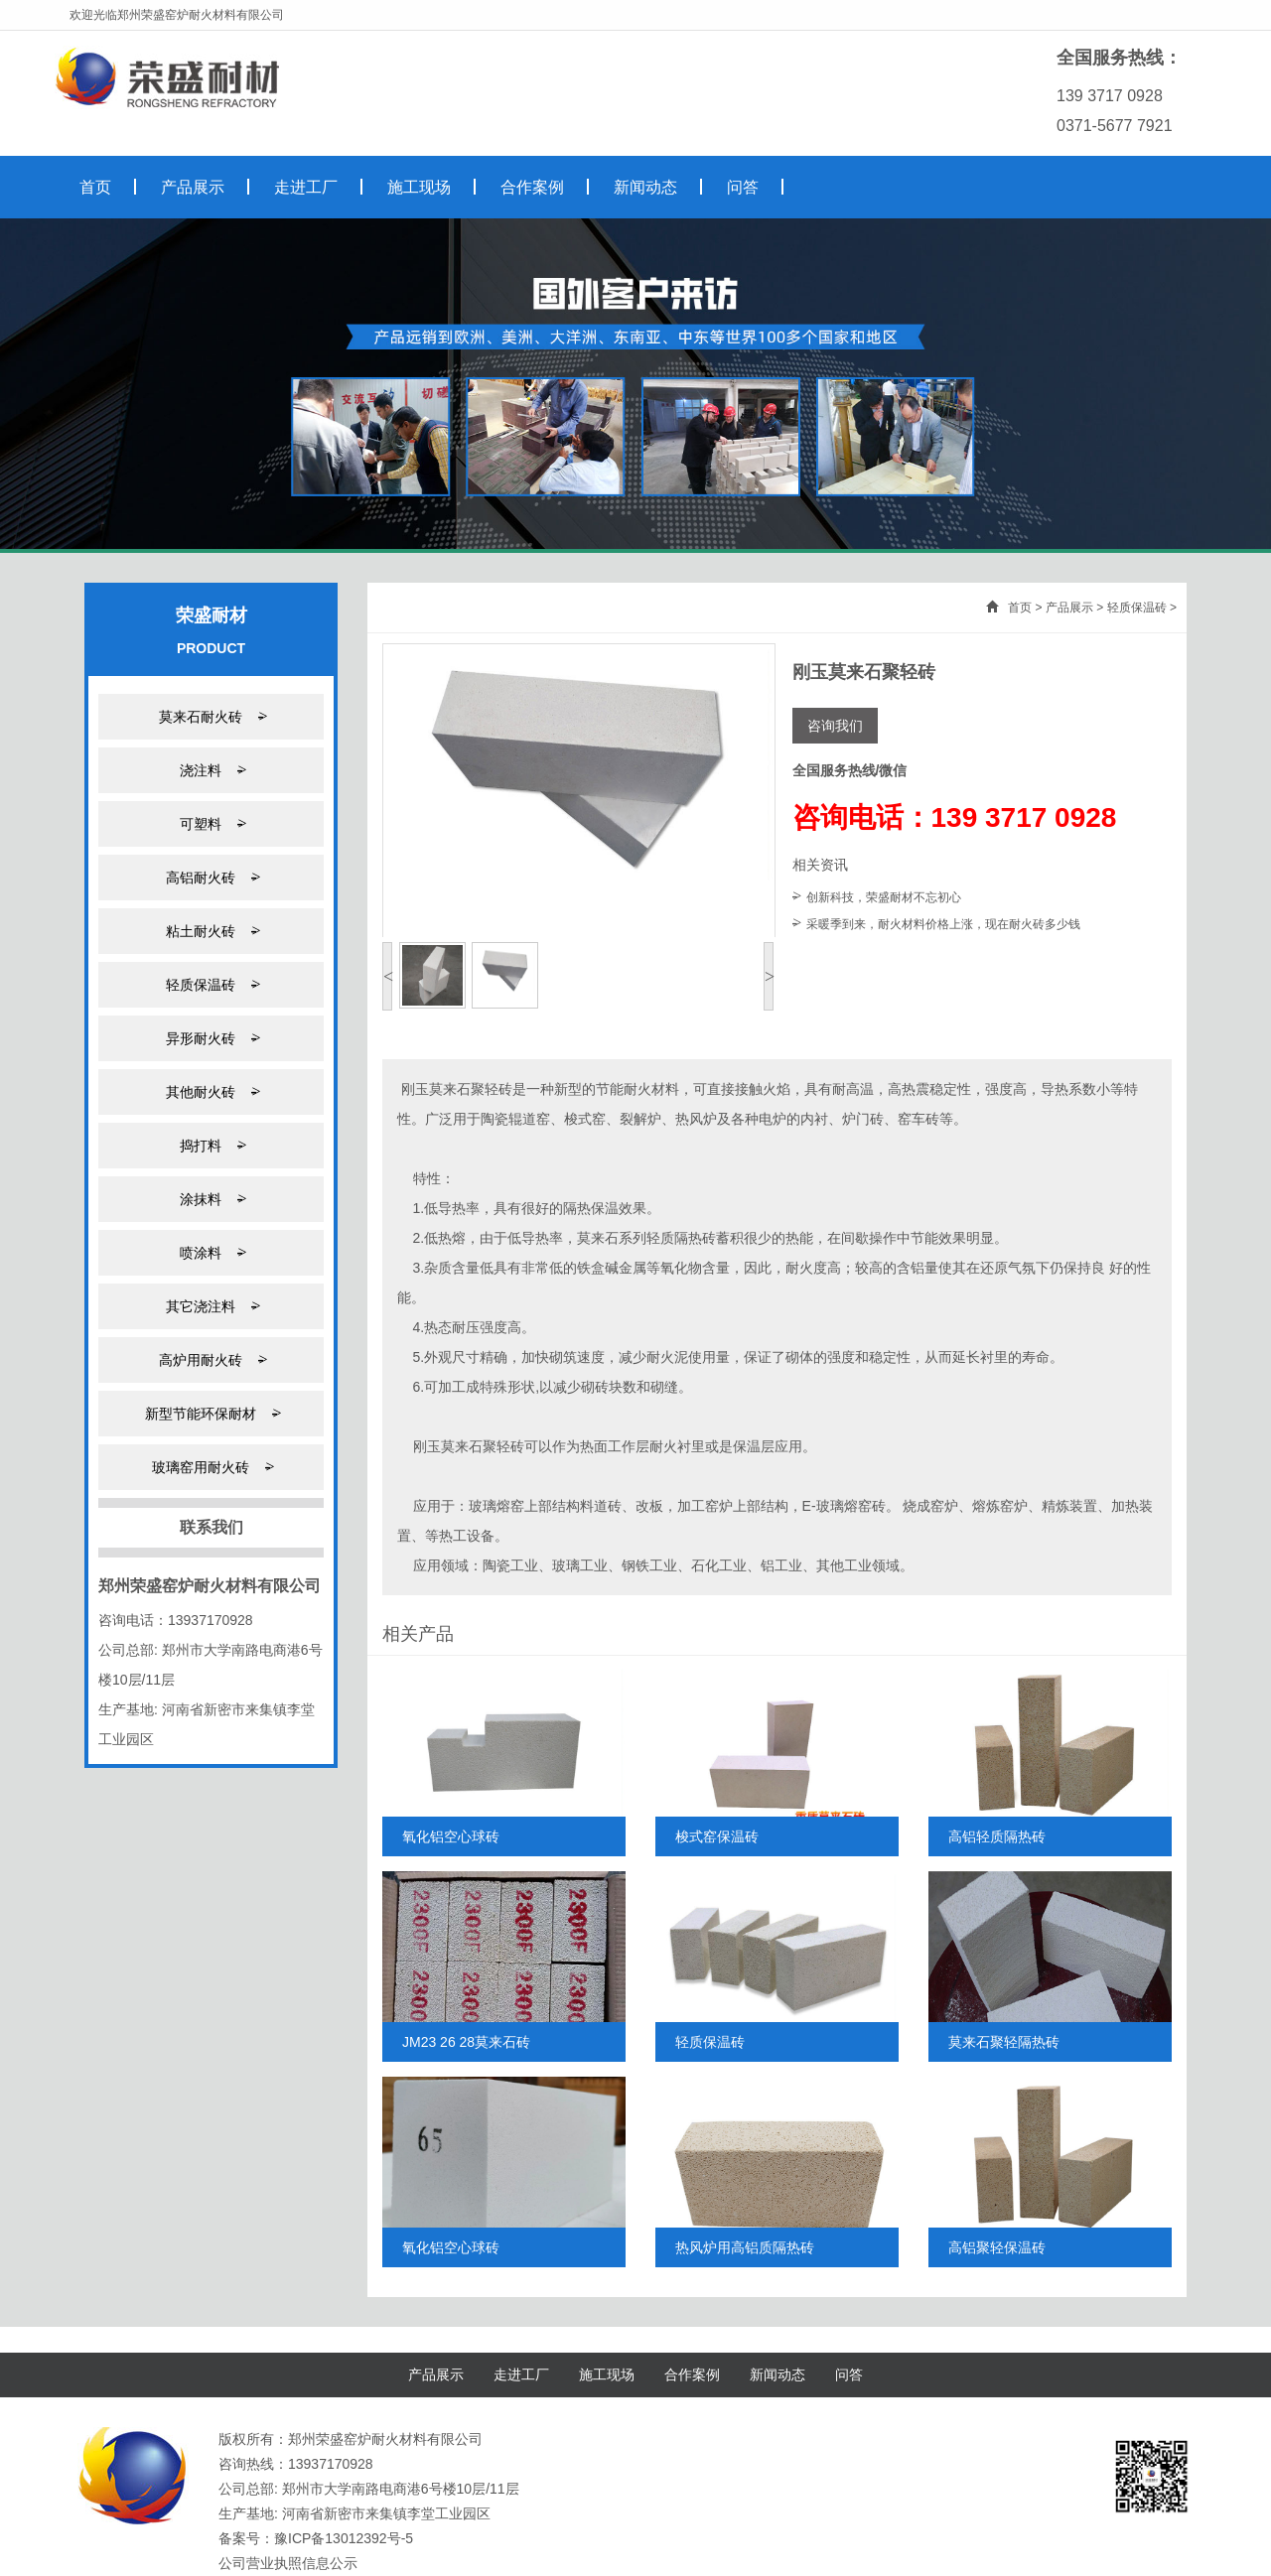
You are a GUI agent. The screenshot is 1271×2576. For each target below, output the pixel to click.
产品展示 (1069, 607)
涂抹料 (210, 1198)
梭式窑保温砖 (717, 1836)
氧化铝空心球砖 (450, 1836)
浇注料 (210, 769)
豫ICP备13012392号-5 (343, 2538)
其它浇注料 (210, 1305)
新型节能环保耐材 (210, 1413)
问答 (849, 2374)
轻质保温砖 (210, 984)
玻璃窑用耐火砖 (210, 1466)
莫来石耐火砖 (210, 716)
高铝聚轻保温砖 (997, 2247)
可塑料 (210, 823)
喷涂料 (210, 1252)
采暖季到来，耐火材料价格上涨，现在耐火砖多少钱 (943, 924)
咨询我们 (835, 726)
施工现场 (607, 2374)
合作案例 (692, 2374)
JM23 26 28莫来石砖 (466, 2042)
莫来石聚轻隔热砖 (1003, 2042)
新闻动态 (777, 2374)
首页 (1020, 607)
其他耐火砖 (210, 1091)
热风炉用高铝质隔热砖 (744, 2247)
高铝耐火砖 (210, 877)
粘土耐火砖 (210, 930)
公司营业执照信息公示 (287, 2563)
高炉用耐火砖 (210, 1359)
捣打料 (210, 1145)
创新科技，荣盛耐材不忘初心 (883, 897)
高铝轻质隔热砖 (997, 1836)
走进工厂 (521, 2374)
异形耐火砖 (210, 1037)
